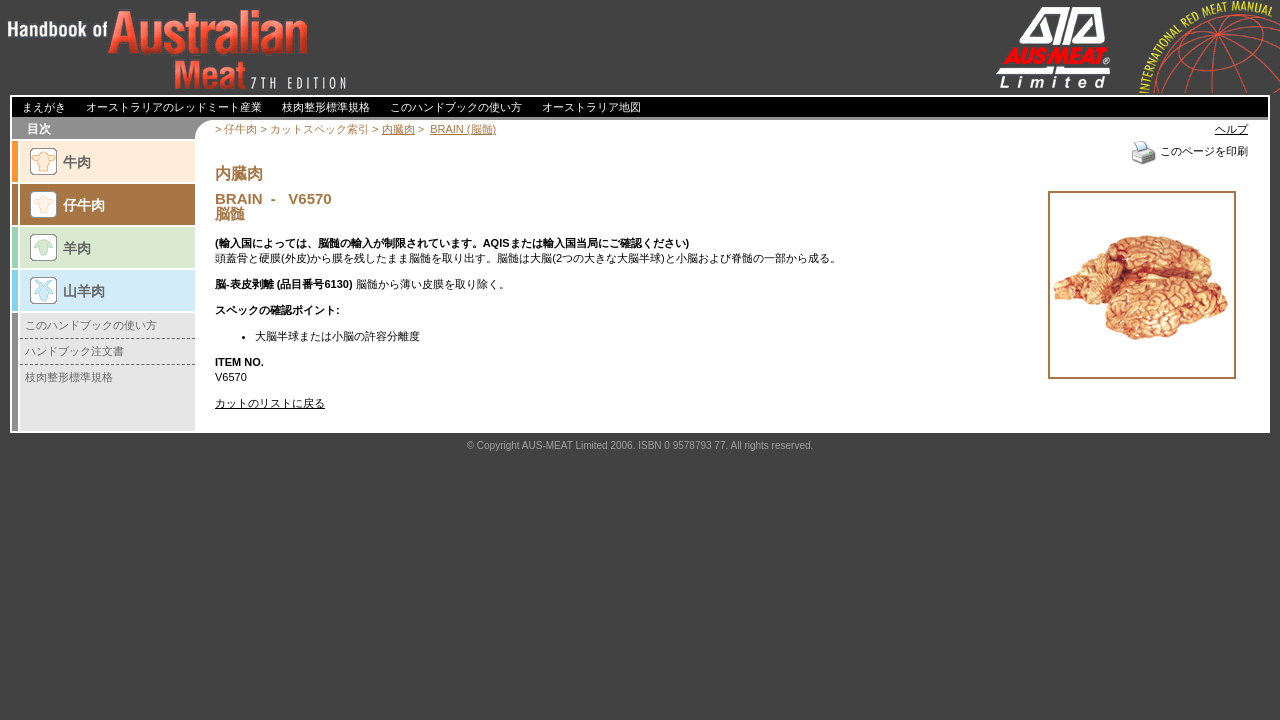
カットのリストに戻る (270, 403)
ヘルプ (1231, 129)
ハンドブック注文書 (74, 351)
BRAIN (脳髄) (463, 129)
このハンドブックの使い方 (91, 325)
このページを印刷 (1189, 151)
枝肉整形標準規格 (69, 377)
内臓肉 (398, 129)
